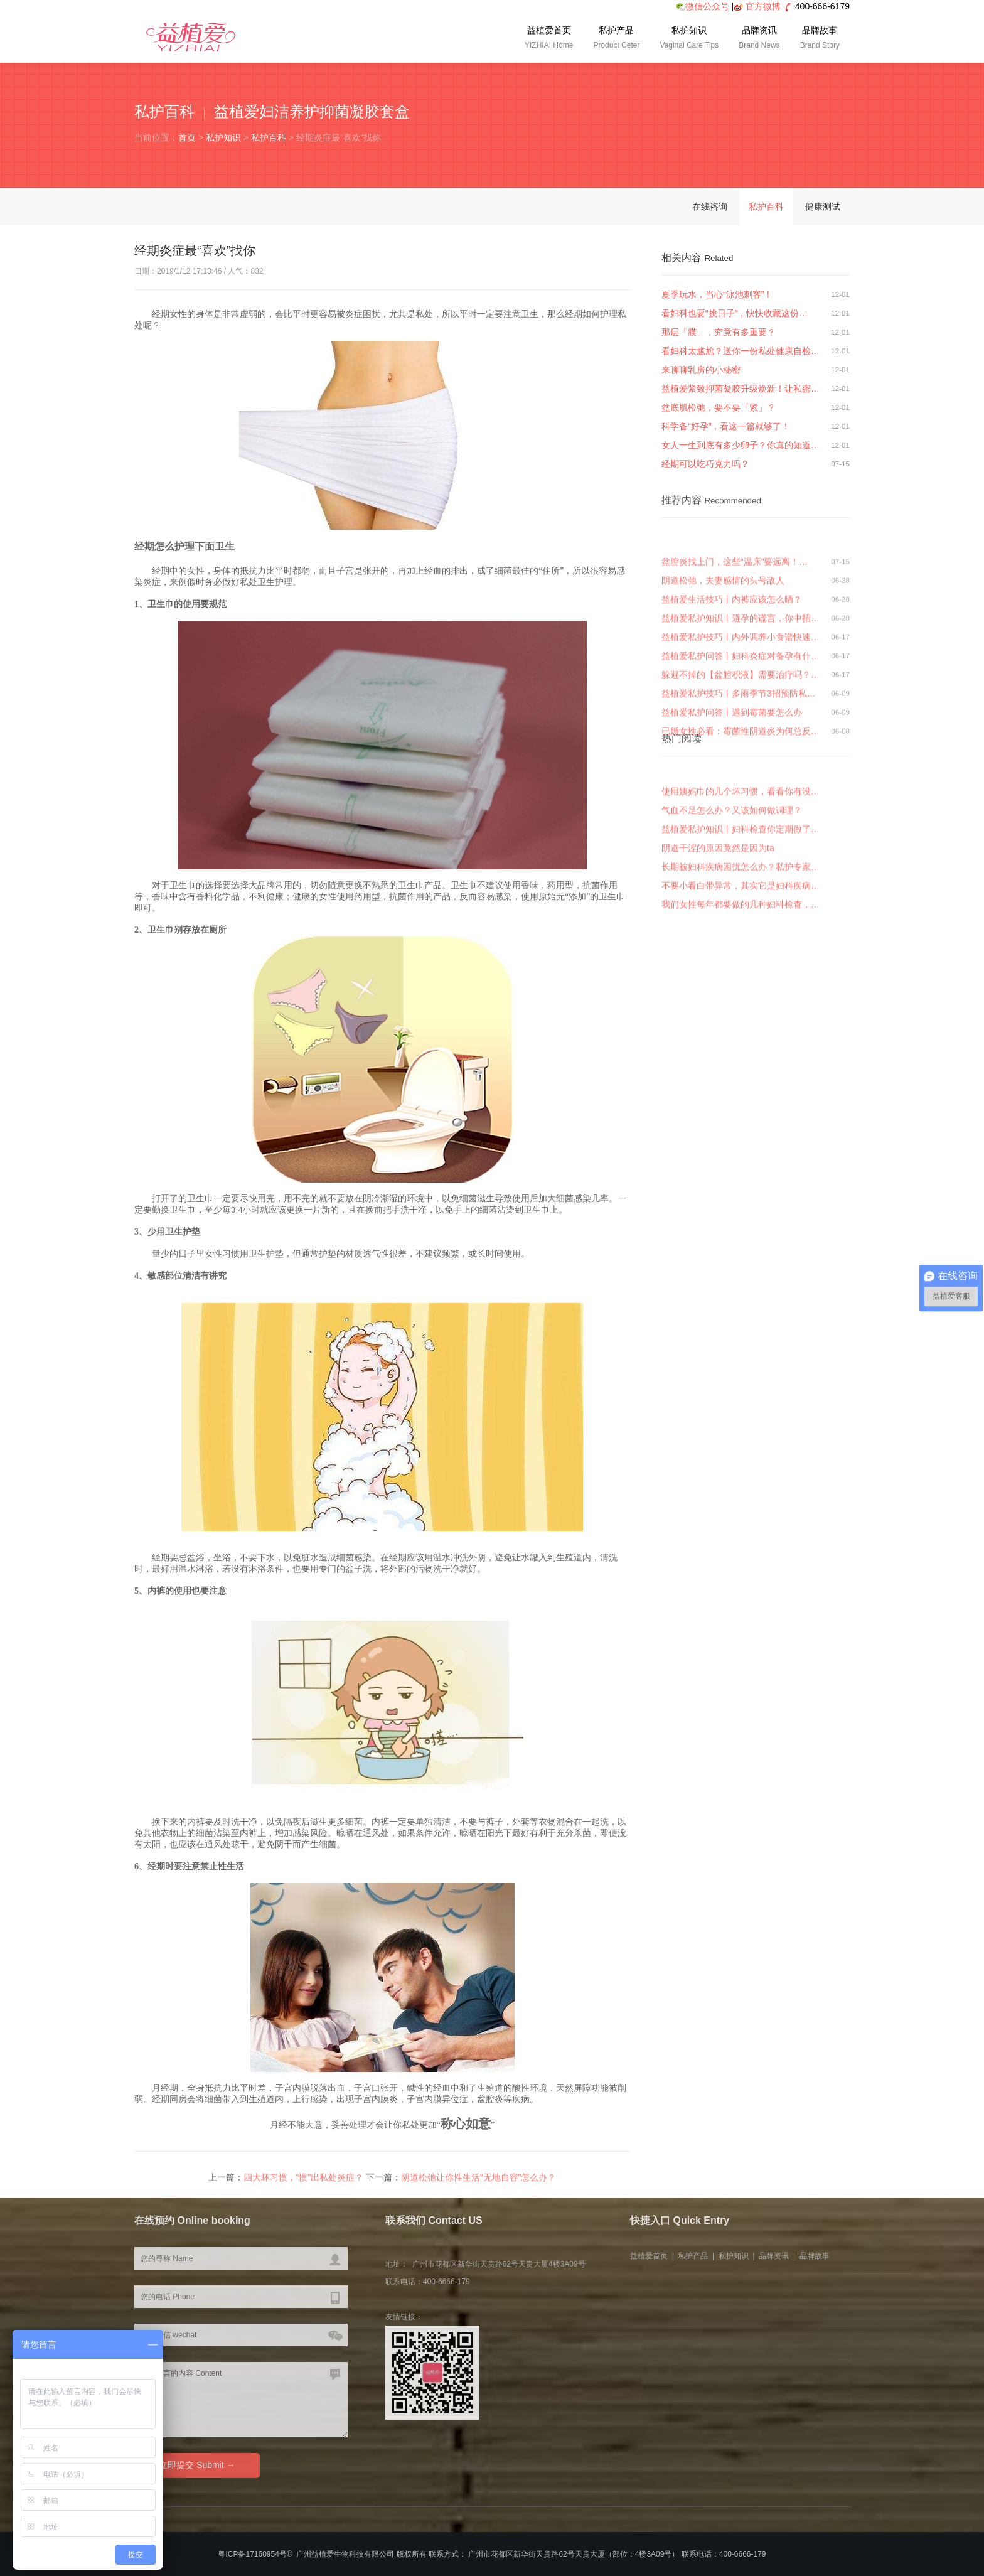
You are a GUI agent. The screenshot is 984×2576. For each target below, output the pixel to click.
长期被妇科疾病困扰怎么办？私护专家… (740, 925)
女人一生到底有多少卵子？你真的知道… (740, 445)
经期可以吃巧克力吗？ (705, 464)
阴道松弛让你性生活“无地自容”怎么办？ (478, 2182)
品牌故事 (820, 39)
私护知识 (689, 39)
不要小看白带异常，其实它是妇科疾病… (740, 943)
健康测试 (822, 206)
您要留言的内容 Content (241, 2399)
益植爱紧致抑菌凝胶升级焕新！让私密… (740, 389)
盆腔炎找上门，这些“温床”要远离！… (734, 644)
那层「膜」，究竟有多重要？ (718, 332)
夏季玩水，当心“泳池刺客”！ (717, 294)
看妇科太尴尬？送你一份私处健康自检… (740, 351)
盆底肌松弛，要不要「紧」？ (718, 407)
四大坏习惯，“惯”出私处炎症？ (303, 2182)
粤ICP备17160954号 (252, 2554)
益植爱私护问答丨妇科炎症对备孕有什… (740, 738)
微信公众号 (702, 6)
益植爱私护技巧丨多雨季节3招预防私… (738, 776)
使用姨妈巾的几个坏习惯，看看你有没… (740, 849)
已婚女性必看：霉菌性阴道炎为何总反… (740, 813)
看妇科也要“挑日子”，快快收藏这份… (734, 313)
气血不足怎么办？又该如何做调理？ (731, 868)
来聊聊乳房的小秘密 (701, 370)
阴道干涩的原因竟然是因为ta (717, 906)
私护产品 (616, 39)
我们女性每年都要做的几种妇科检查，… (740, 962)
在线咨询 (709, 206)
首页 (187, 137)
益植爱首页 (549, 39)
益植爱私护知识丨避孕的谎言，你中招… (740, 700)
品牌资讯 (759, 39)
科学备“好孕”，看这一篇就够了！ (725, 426)
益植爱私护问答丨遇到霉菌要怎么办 (731, 795)
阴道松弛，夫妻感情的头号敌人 (722, 663)
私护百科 (268, 137)
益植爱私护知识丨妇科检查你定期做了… (740, 887)
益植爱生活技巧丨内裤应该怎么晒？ (731, 682)
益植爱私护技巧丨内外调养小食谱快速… (740, 719)
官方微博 (763, 6)
